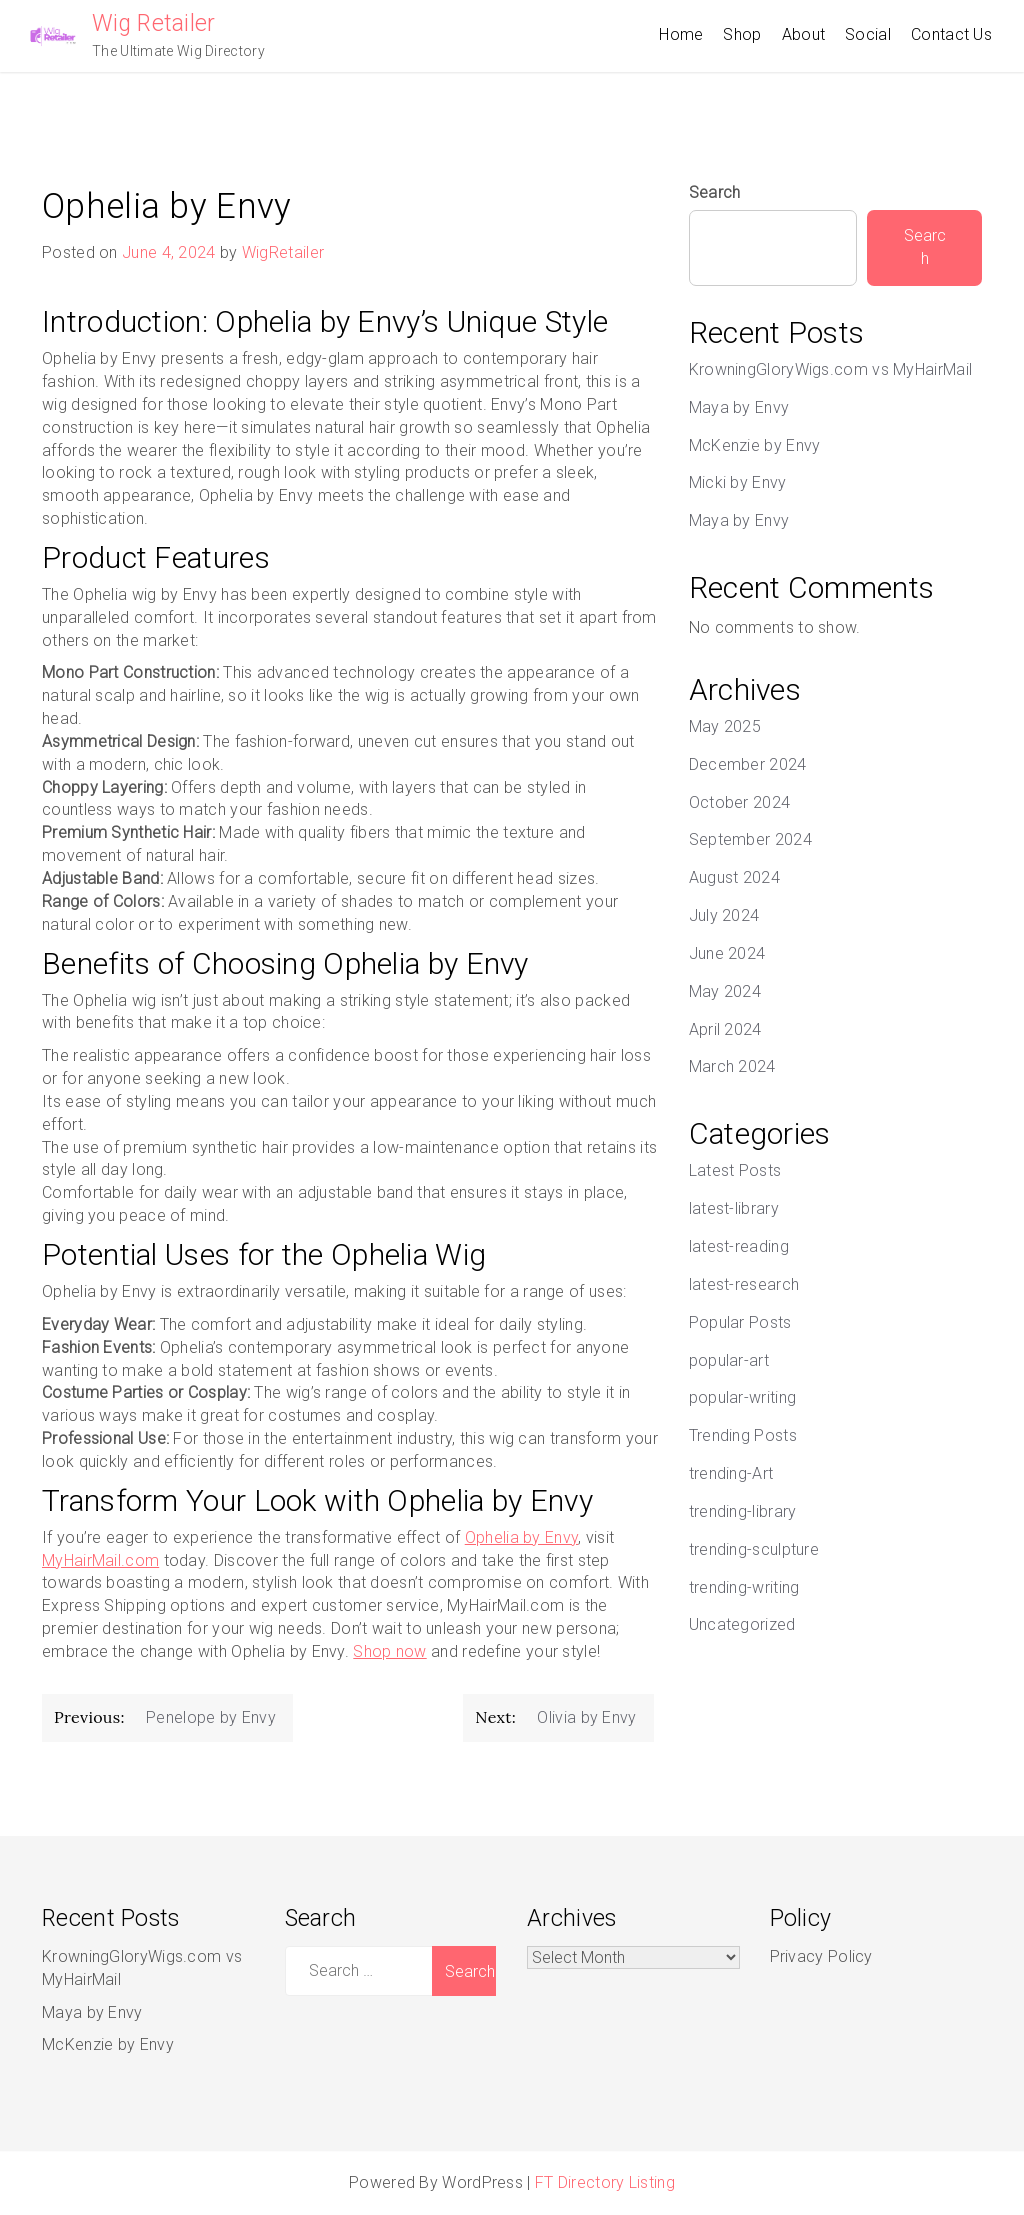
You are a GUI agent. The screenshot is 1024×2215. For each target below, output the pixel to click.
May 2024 (725, 991)
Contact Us (951, 34)
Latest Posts (735, 1170)
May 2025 (725, 726)
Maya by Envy (739, 407)
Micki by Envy (738, 482)
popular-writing (743, 1397)
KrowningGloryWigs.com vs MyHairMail (831, 369)
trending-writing (744, 1587)
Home (681, 34)
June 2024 (727, 953)
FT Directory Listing (605, 2182)
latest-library (734, 1208)
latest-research (744, 1284)
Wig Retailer (154, 23)
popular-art (729, 1360)
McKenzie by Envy (755, 445)
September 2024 (750, 839)
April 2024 (725, 1029)
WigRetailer (283, 252)
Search (715, 192)
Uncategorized (742, 1624)
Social (868, 34)
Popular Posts (740, 1322)
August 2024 (734, 877)
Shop (742, 34)
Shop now (389, 1651)
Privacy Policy (821, 1956)
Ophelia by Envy (522, 1537)
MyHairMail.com (100, 1560)
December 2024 (748, 764)
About (804, 34)
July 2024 (724, 915)
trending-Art (731, 1473)
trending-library (743, 1511)
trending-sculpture (754, 1549)
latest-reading (739, 1246)
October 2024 (740, 802)
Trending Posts (743, 1435)
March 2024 (732, 1066)
